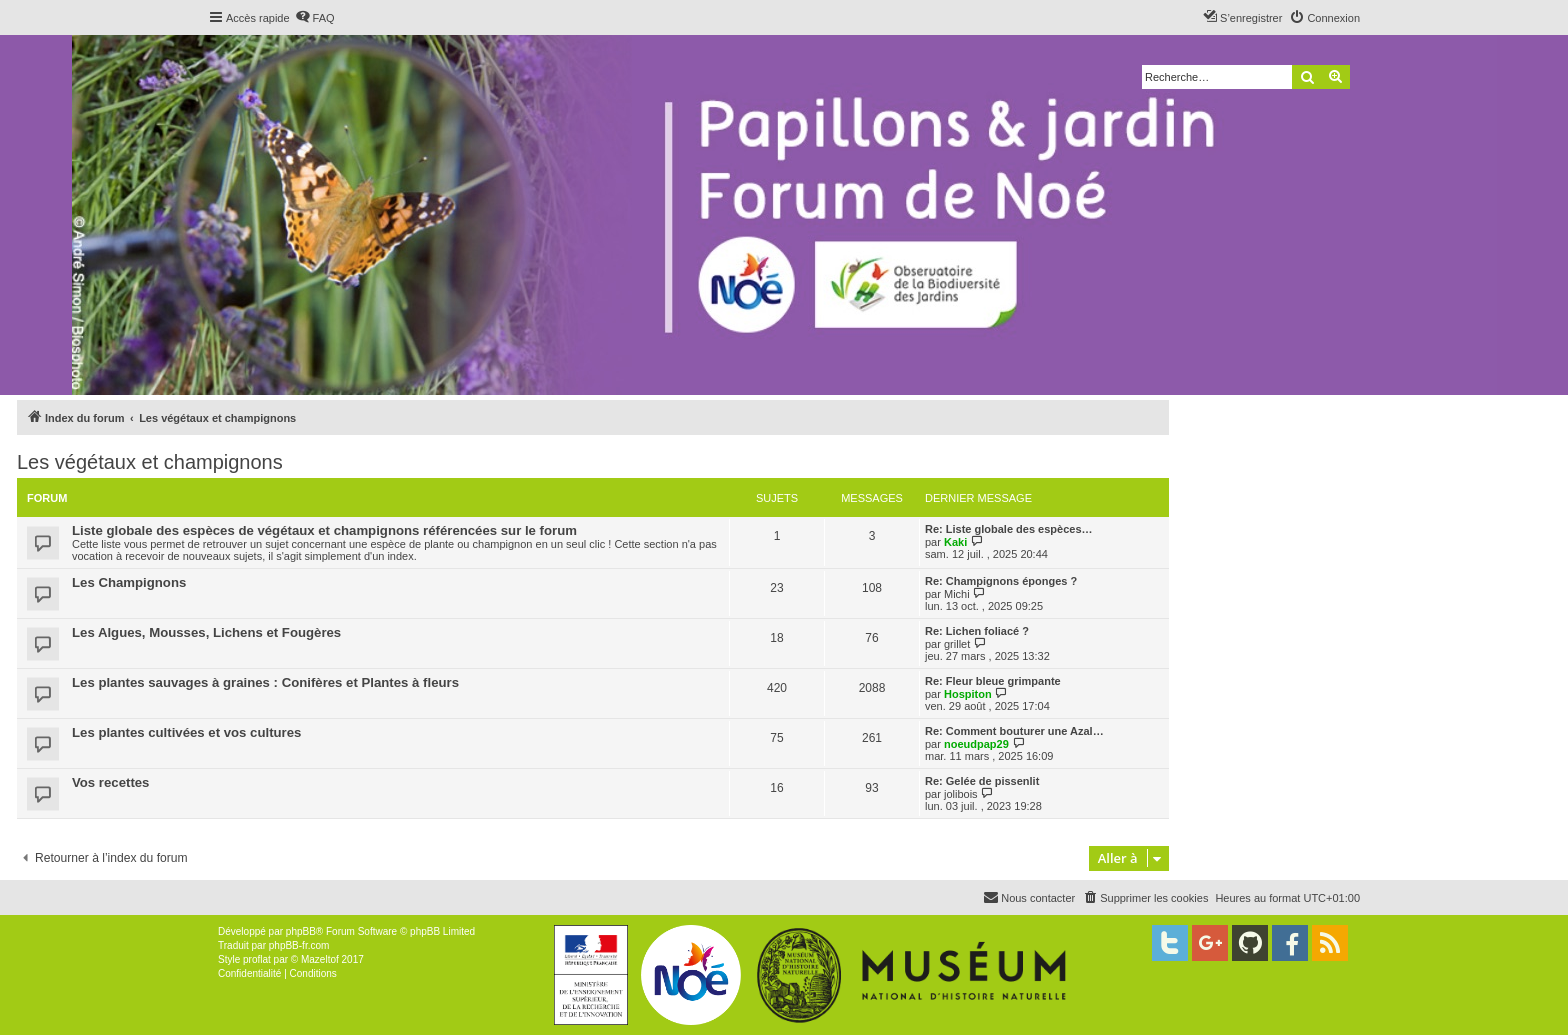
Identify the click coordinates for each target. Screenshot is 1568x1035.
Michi (957, 594)
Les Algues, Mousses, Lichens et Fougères (206, 632)
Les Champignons (129, 582)
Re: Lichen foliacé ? (977, 631)
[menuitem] (315, 18)
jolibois (961, 794)
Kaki (955, 542)
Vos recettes (110, 782)
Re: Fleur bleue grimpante (993, 681)
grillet (957, 644)
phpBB (301, 931)
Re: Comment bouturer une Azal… (1014, 731)
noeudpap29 (976, 744)
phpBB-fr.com (299, 945)
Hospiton (968, 694)
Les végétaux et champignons (150, 462)
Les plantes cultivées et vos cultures (186, 732)
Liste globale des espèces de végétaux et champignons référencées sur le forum (324, 530)
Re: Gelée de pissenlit (982, 781)
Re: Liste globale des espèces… (1009, 529)
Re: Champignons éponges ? (1001, 581)
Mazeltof (320, 959)
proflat (257, 959)
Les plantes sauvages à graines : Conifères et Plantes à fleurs (265, 682)
